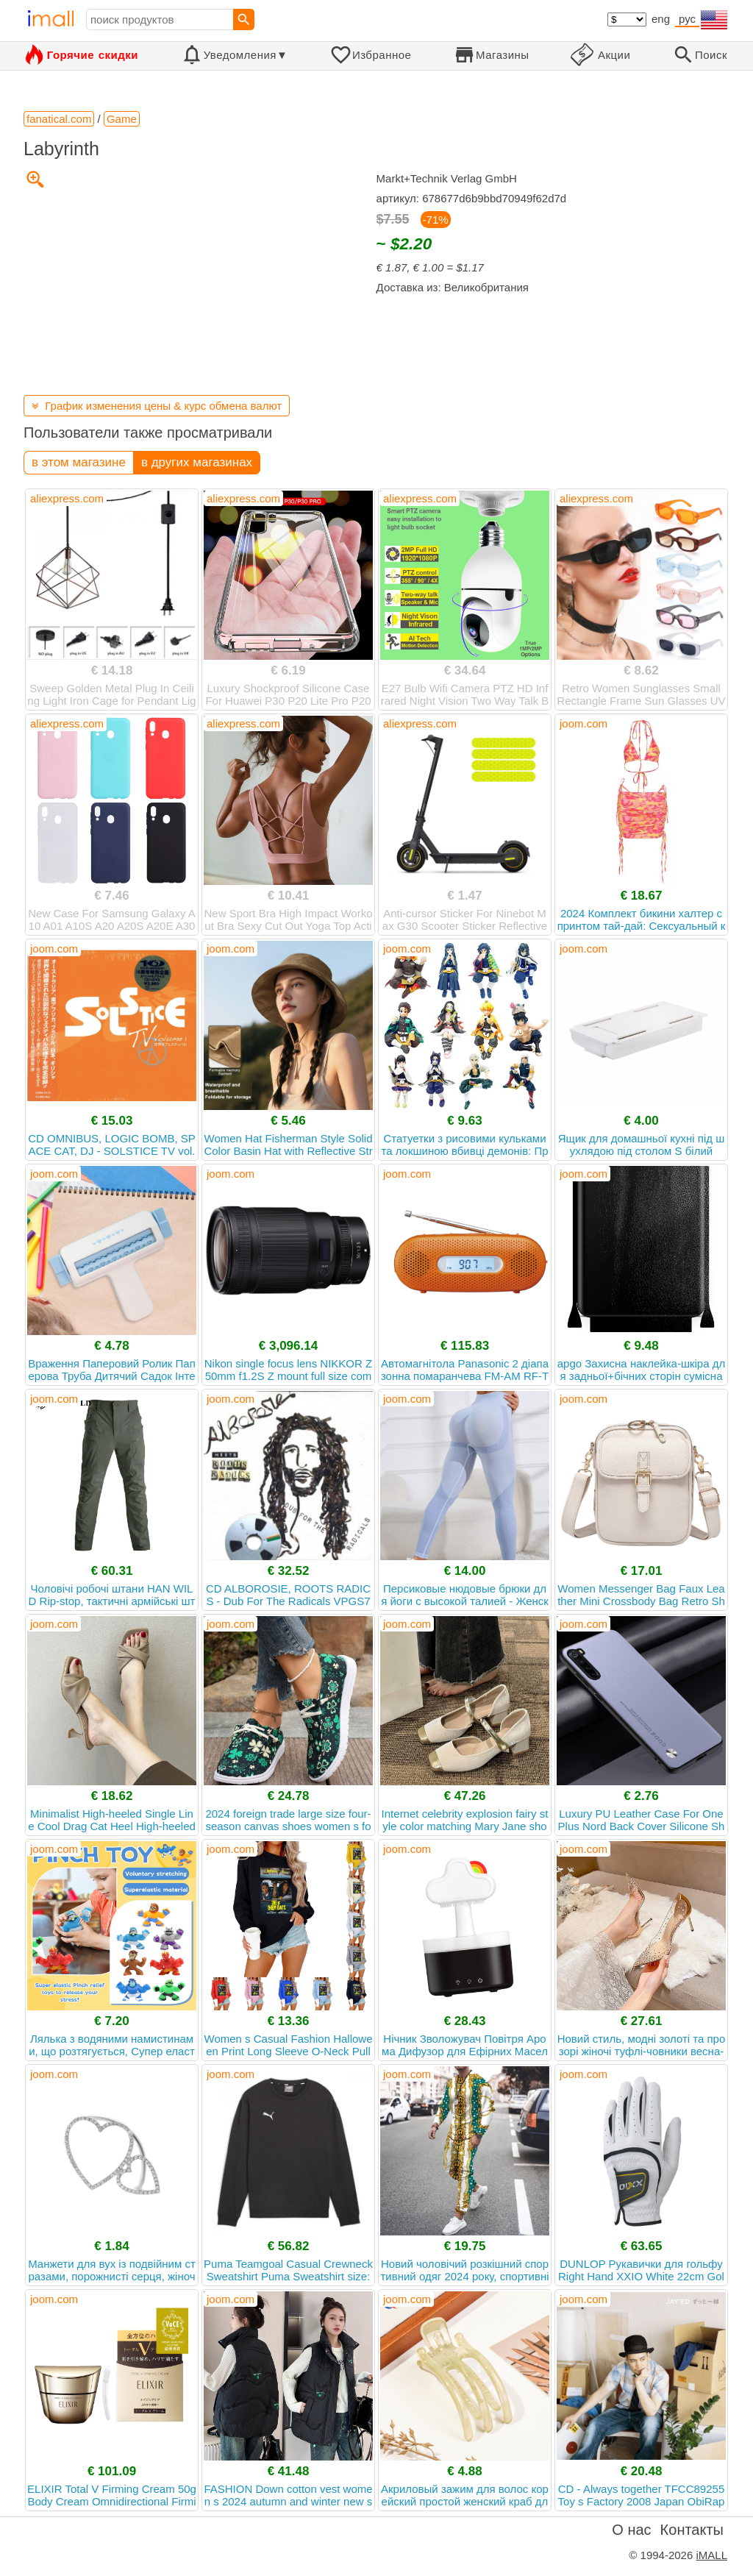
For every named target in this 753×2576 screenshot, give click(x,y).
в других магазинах (196, 462)
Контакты (692, 2530)
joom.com (583, 723)
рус (687, 19)
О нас (631, 2530)
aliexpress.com (67, 498)
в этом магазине (79, 462)
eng (661, 19)
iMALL (711, 2555)
